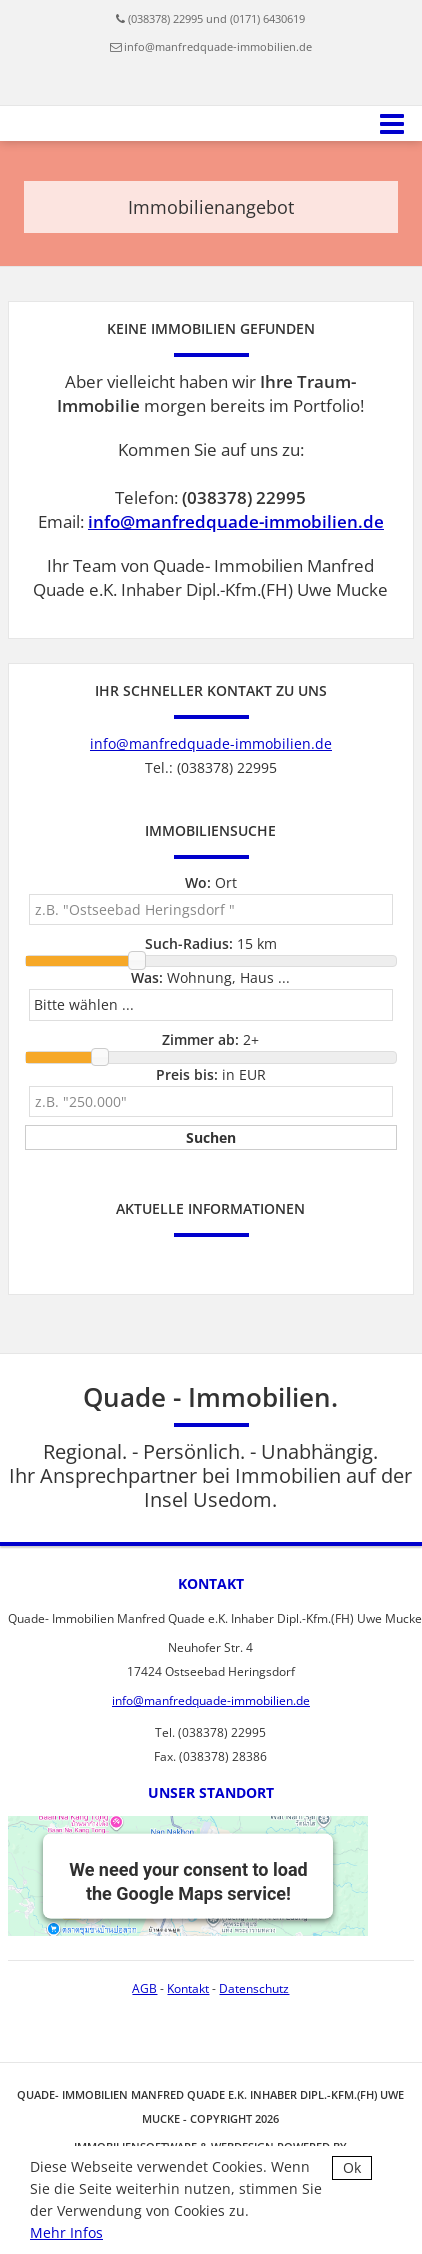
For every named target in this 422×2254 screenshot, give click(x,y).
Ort (211, 882)
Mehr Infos (66, 2232)
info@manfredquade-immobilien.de (218, 46)
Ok (352, 2167)
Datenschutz (254, 1988)
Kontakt (188, 1988)
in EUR (211, 1074)
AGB (144, 1988)
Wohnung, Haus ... (210, 977)
